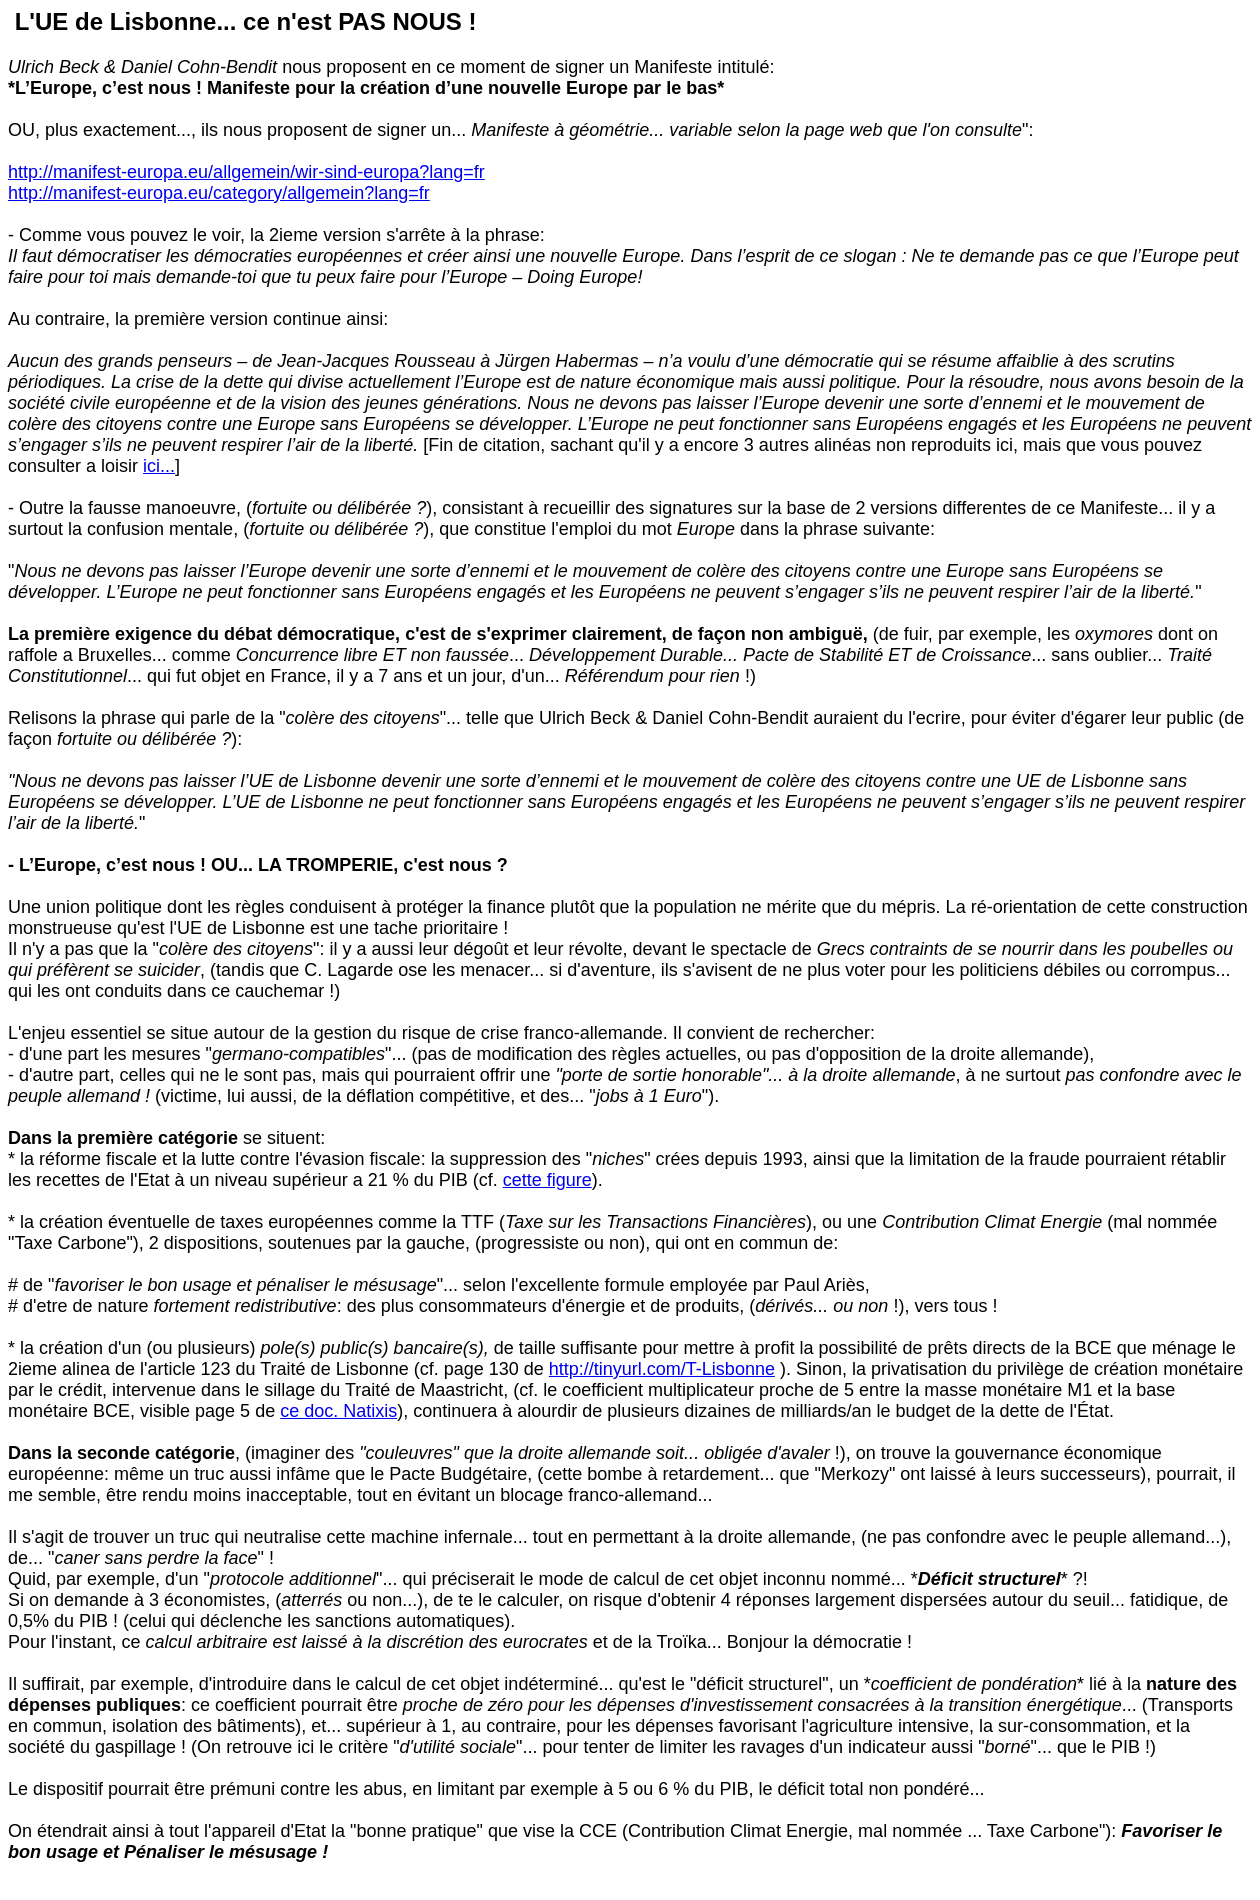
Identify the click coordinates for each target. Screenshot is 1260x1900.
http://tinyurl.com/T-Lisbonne (662, 1369)
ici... (159, 466)
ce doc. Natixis (338, 1411)
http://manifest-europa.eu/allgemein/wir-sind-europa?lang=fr (246, 172)
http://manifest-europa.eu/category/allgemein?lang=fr (219, 193)
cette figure (547, 1180)
